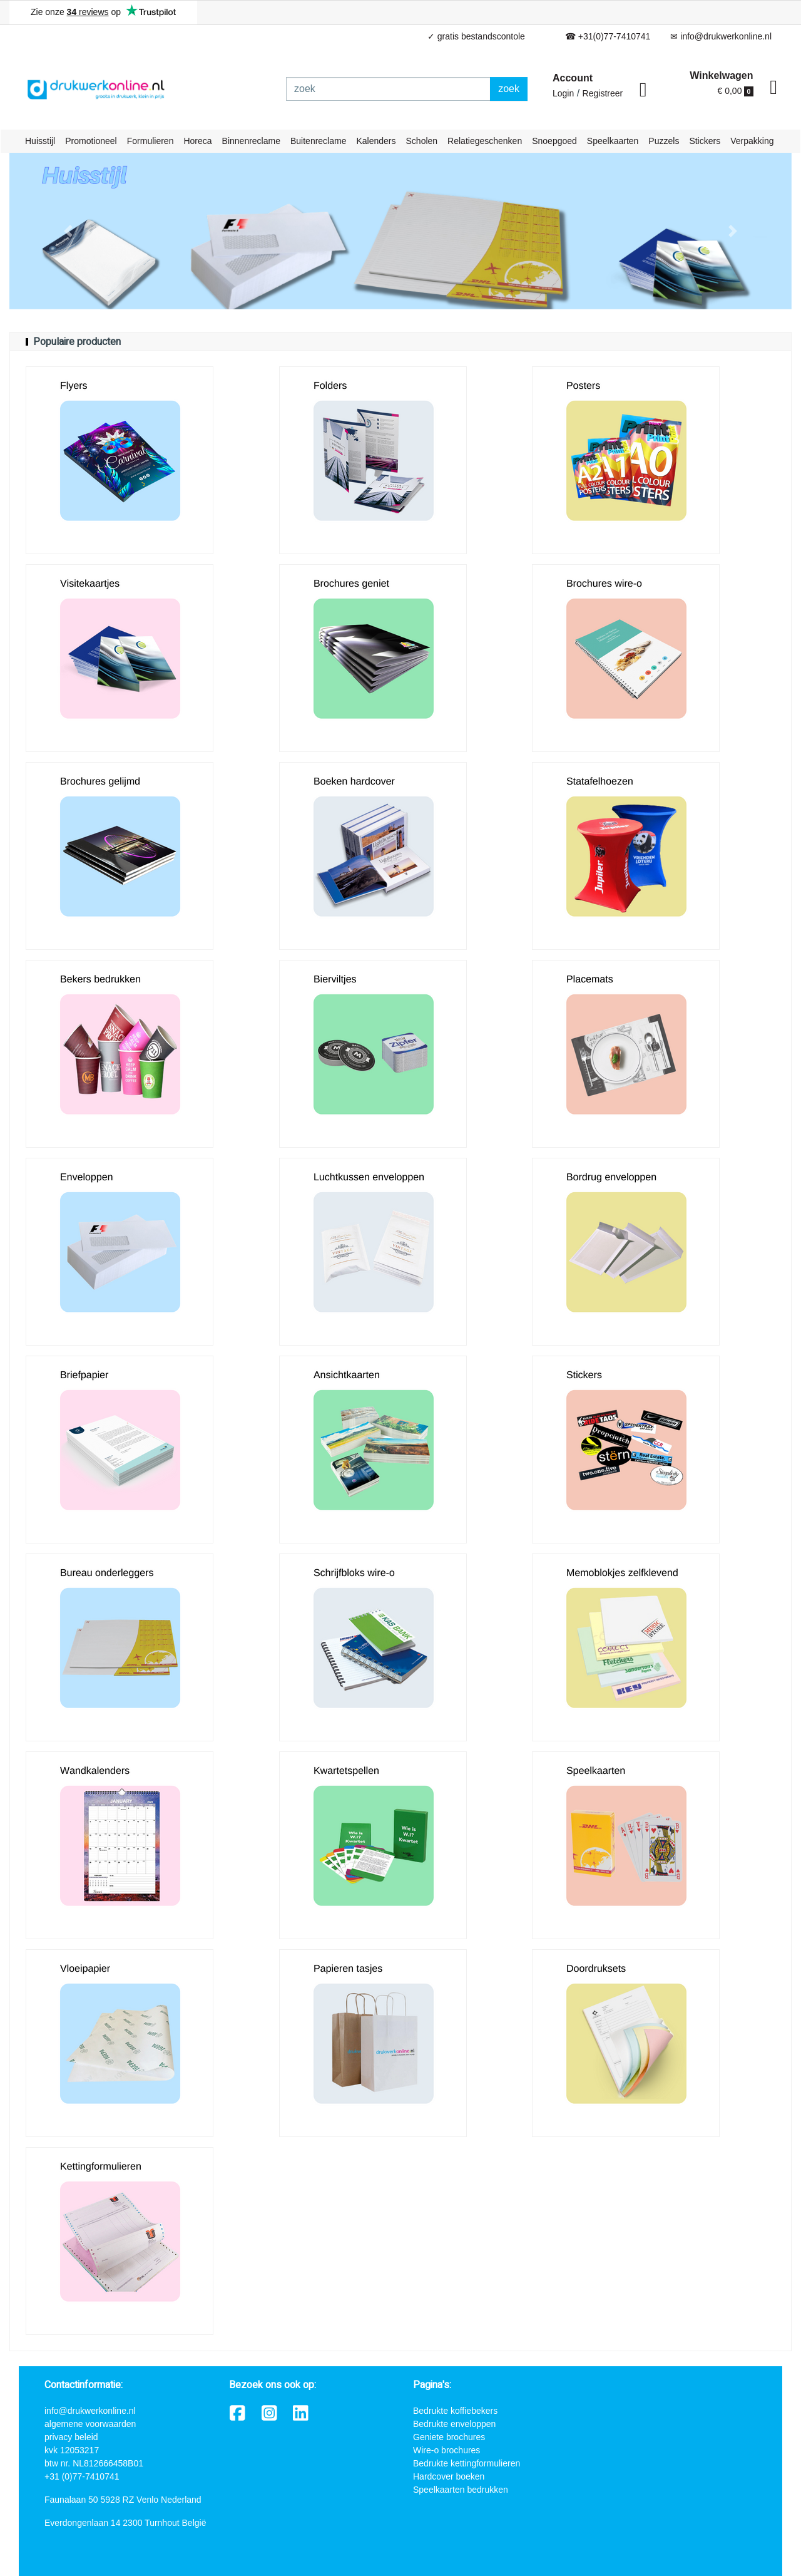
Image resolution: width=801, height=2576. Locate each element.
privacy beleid (71, 2437)
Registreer (603, 93)
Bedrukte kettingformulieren (466, 2463)
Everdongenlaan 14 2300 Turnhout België (125, 2523)
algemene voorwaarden (90, 2424)
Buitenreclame (318, 141)
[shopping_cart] (773, 88)
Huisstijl (40, 141)
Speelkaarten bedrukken (460, 2490)
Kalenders (375, 141)
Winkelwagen (721, 75)
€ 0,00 (735, 91)
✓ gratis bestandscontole (476, 36)
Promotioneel (91, 141)
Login (563, 93)
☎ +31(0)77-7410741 (608, 36)
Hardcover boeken (448, 2476)
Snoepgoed (554, 141)
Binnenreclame (251, 141)
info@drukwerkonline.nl (90, 2411)
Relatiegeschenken (484, 141)
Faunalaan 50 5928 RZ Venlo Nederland (123, 2500)
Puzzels (663, 141)
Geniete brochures (449, 2437)
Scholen (422, 141)
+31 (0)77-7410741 (82, 2476)
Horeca (197, 141)
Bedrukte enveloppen (454, 2424)
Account (573, 78)
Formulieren (150, 141)
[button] (68, 231)
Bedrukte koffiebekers (455, 2411)
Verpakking (751, 141)
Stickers (704, 141)
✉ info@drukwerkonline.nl (721, 36)
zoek (508, 88)
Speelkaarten (613, 141)
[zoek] (388, 89)
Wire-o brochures (446, 2450)
